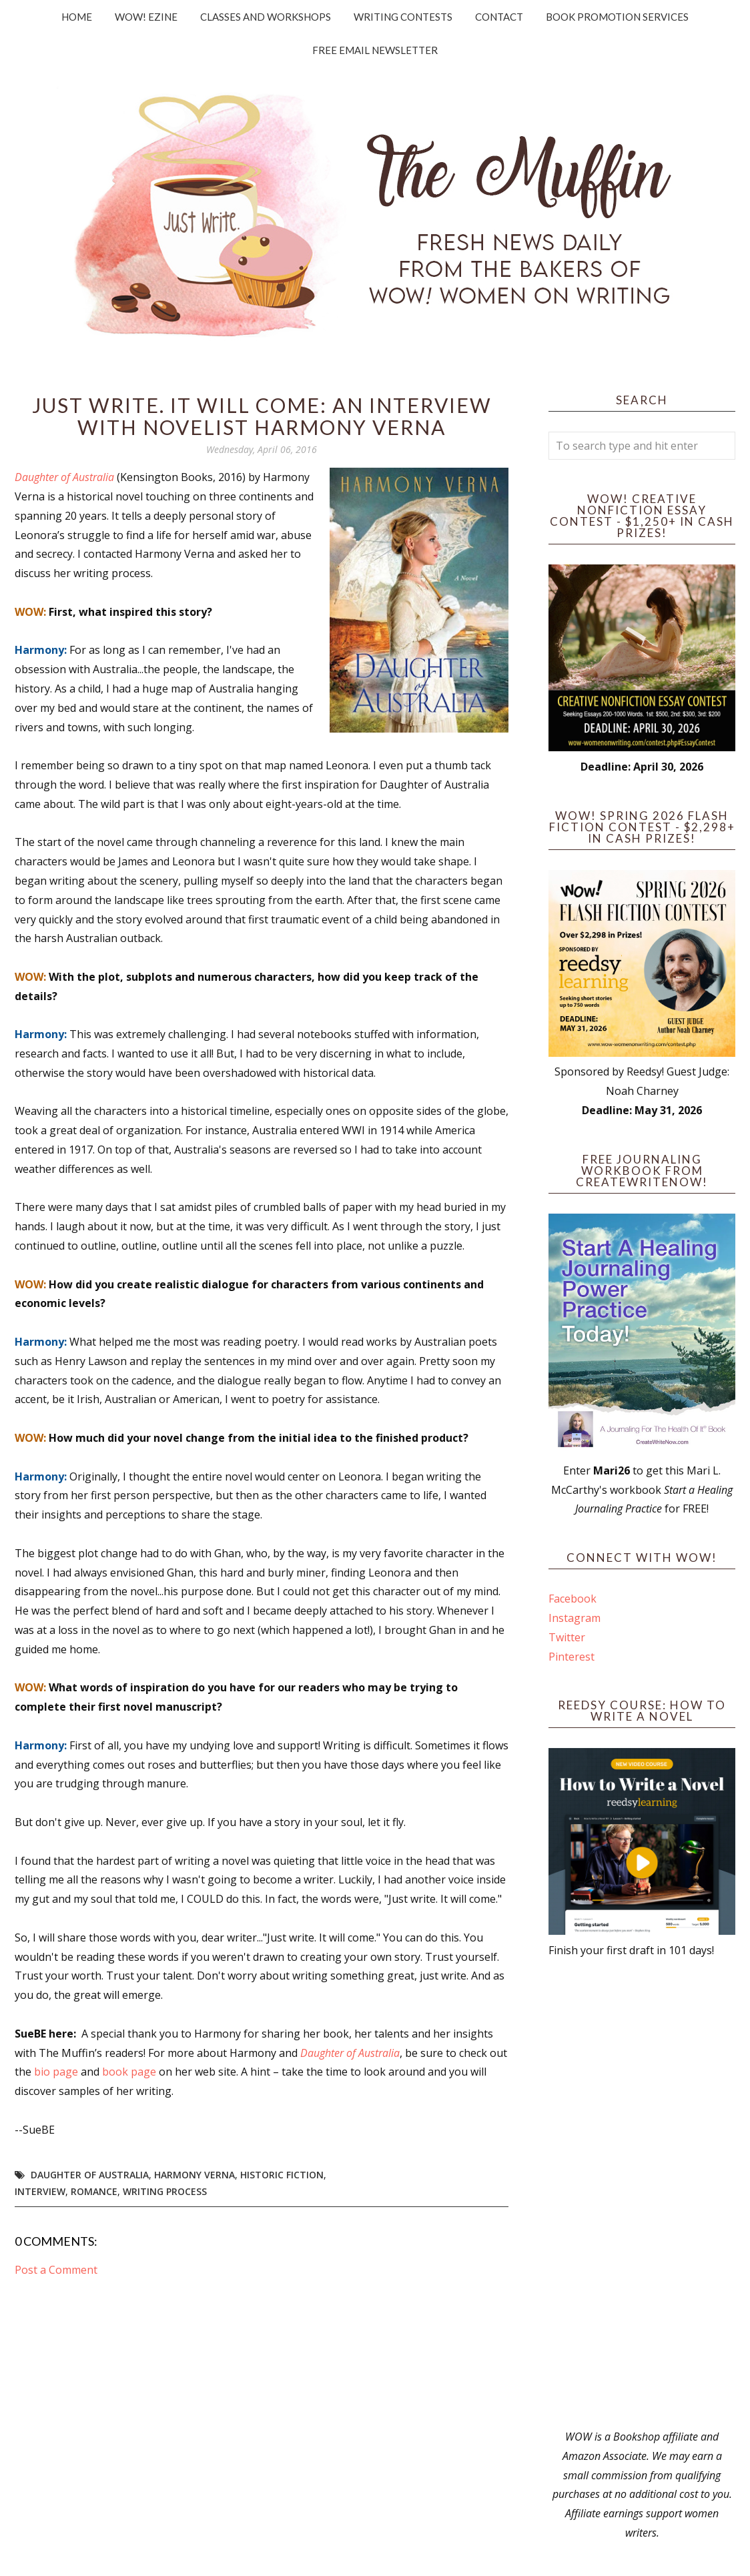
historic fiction (282, 2174)
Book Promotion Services (617, 17)
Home (76, 17)
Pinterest (571, 1656)
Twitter (566, 1637)
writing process (165, 2191)
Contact (499, 17)
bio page (56, 2071)
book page (129, 2071)
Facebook (572, 1598)
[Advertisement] (641, 2194)
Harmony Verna (194, 2174)
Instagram (574, 1618)
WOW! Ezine (146, 17)
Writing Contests (403, 17)
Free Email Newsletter (375, 50)
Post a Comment (56, 2269)
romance (94, 2191)
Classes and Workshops (265, 17)
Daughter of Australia (64, 477)
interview (40, 2191)
